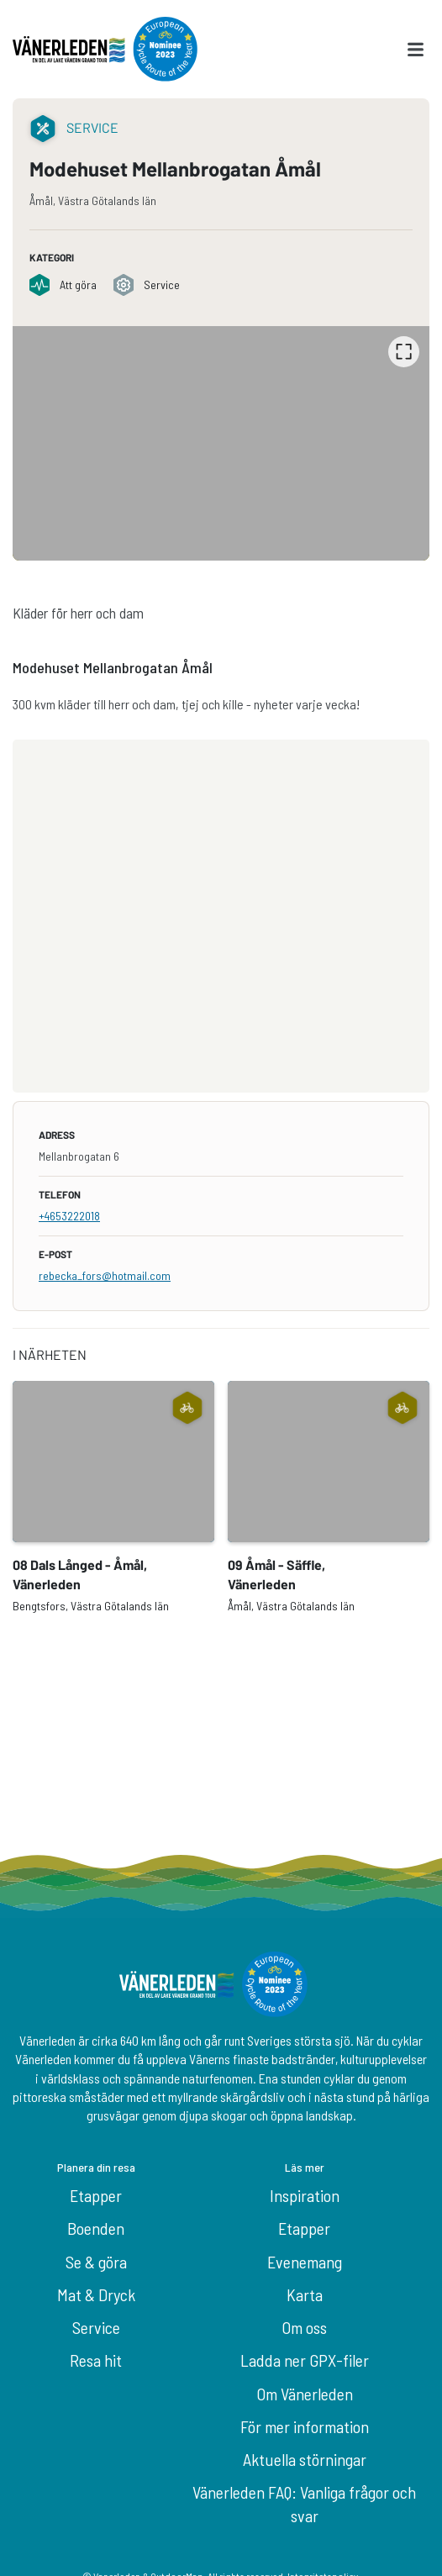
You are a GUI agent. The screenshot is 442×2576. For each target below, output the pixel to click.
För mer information (304, 2426)
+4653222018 (69, 1216)
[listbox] (221, 443)
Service (96, 2327)
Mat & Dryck (96, 2294)
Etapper (96, 2195)
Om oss (304, 2327)
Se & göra (96, 2262)
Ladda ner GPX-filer (304, 2360)
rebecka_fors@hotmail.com (105, 1275)
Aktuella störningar (304, 2459)
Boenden (95, 2228)
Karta (305, 2294)
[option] (221, 443)
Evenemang (304, 2262)
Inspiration (304, 2195)
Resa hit (96, 2360)
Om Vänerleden (304, 2394)
